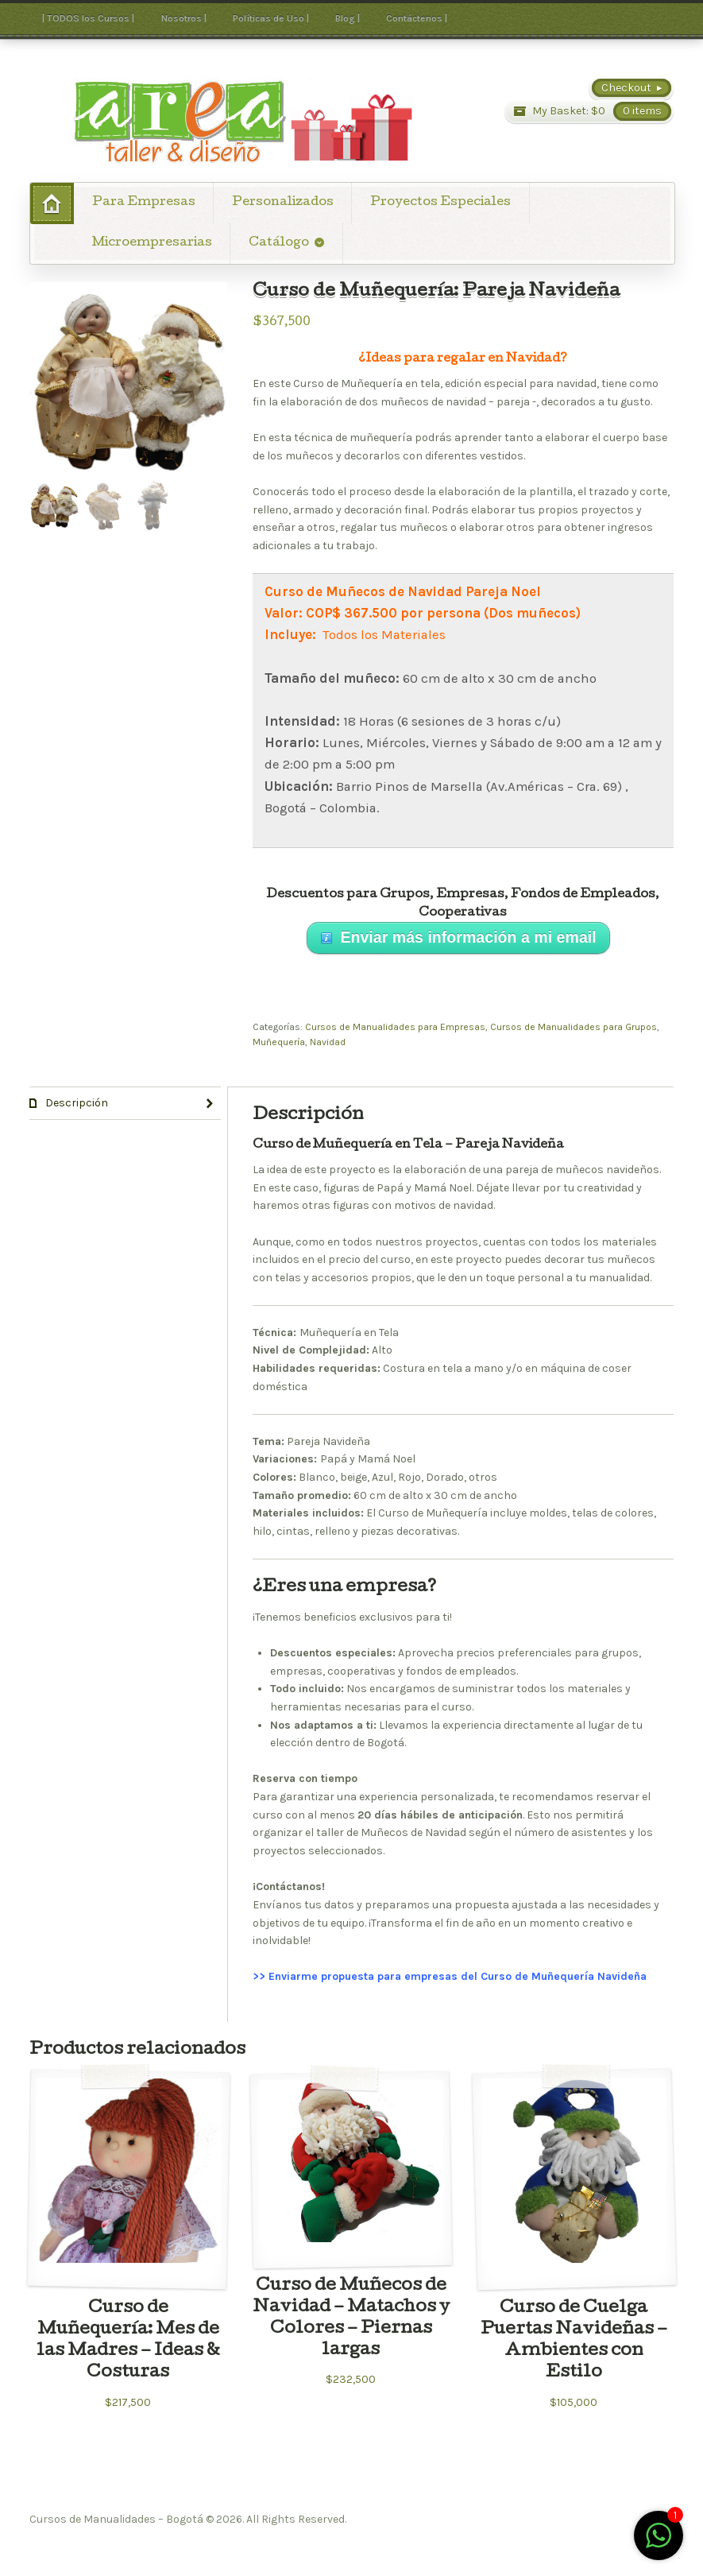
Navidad (328, 1042)
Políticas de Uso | (271, 18)
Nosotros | (184, 18)
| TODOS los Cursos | (88, 18)
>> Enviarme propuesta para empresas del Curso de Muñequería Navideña (450, 1976)
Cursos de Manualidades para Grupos (573, 1026)
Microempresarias (152, 243)
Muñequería (279, 1042)
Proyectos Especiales (440, 202)
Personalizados (283, 202)
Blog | (347, 18)
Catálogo (279, 243)
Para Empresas (143, 202)
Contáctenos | (416, 18)
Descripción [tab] (75, 1103)
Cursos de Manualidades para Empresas (395, 1026)
